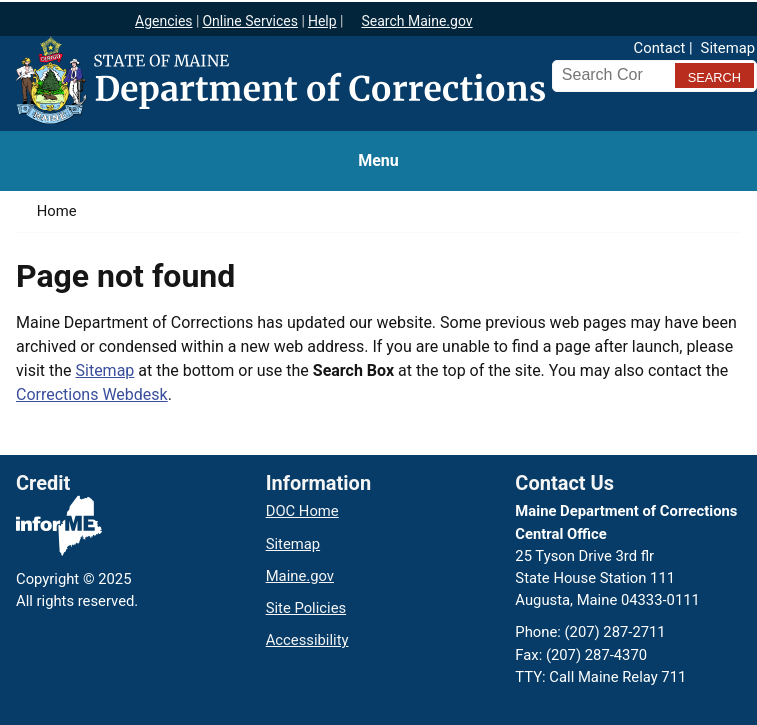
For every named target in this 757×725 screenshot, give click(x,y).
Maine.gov (300, 576)
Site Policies (306, 608)
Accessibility (307, 640)
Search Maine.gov (416, 21)
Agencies (164, 21)
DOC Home (302, 511)
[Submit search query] (714, 75)
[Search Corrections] (610, 75)
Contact (660, 48)
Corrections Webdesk (92, 394)
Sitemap (728, 48)
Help (322, 21)
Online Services (250, 21)
